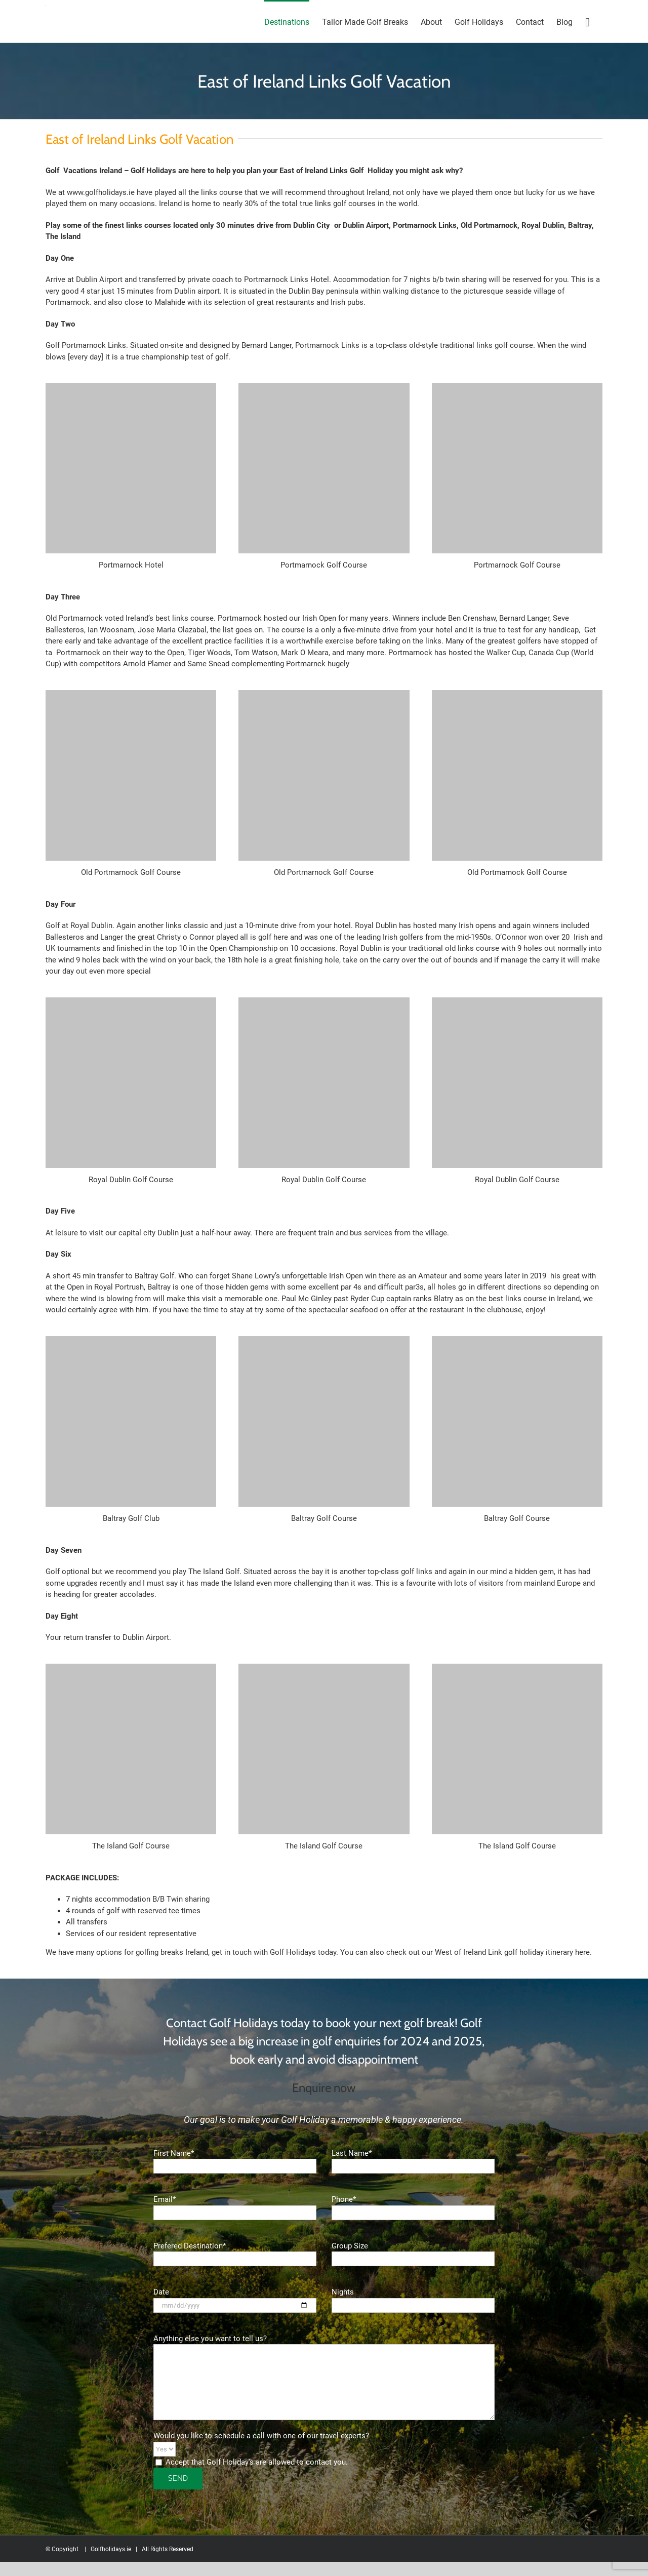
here (582, 1952)
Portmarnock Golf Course (323, 565)
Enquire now (323, 2087)
